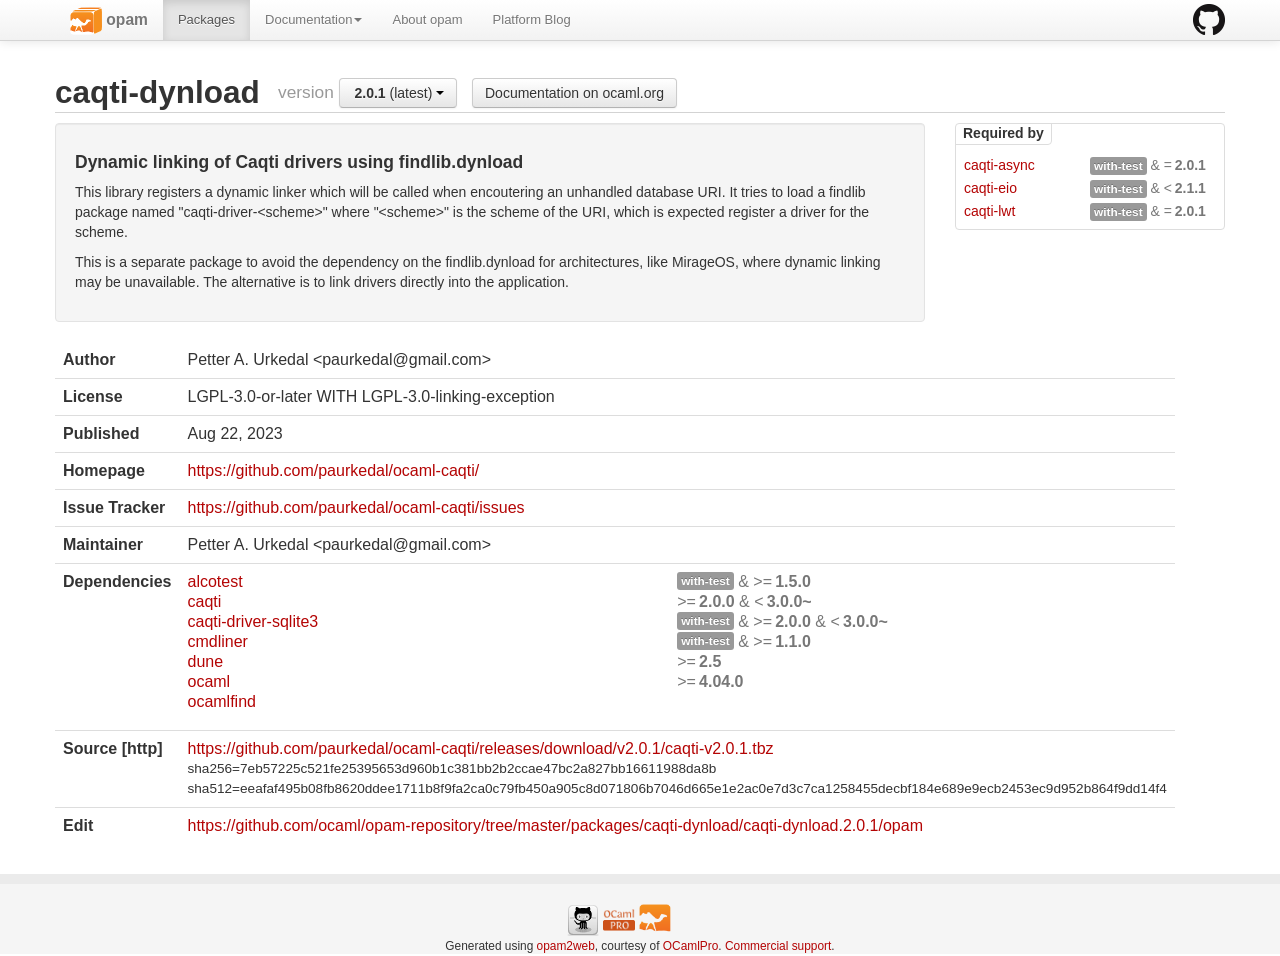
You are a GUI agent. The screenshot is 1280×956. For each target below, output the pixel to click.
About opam (427, 19)
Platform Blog (532, 19)
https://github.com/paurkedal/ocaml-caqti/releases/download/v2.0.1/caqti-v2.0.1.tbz (480, 748)
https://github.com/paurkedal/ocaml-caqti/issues (355, 507)
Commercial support (778, 946)
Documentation (313, 19)
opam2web (566, 946)
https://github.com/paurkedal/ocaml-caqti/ (333, 470)
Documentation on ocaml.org (574, 93)
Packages (206, 19)
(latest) (399, 93)
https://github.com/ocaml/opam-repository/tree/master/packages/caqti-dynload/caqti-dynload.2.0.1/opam (555, 825)
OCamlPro (691, 946)
